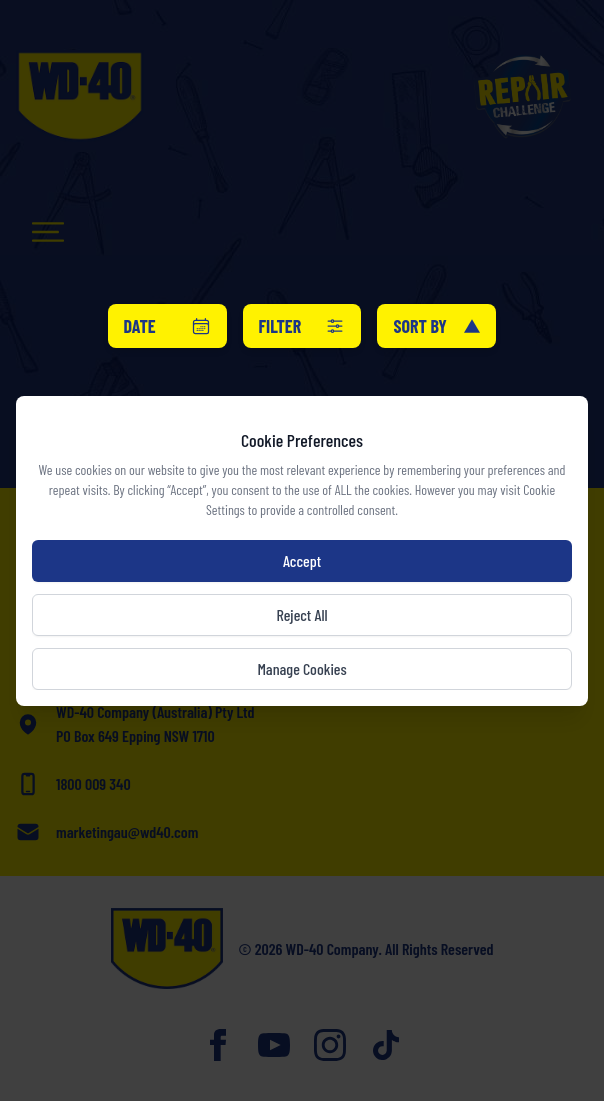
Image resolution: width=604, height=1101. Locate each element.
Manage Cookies (301, 668)
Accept (302, 560)
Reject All (301, 614)
